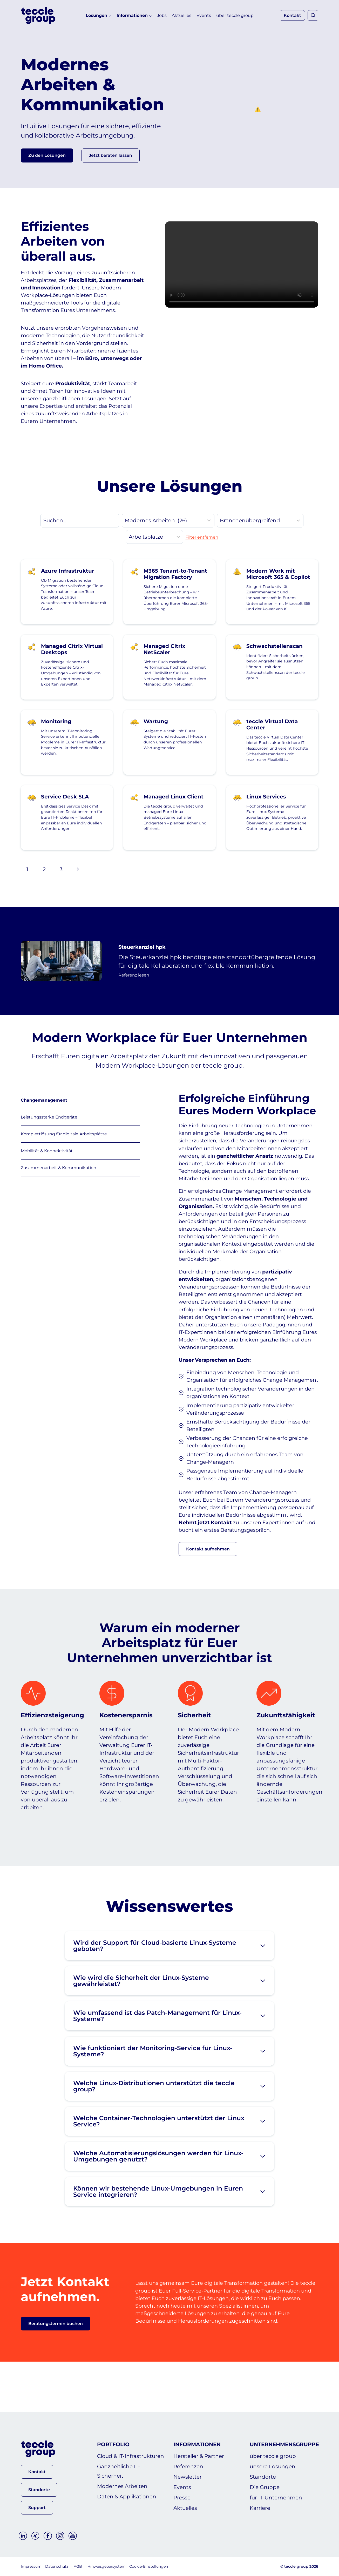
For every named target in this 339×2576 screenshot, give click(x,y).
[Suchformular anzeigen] (313, 15)
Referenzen (188, 2467)
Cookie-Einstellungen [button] (148, 2566)
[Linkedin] (23, 2536)
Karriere (260, 2508)
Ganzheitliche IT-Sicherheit (118, 2471)
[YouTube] (72, 2536)
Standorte (263, 2477)
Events (203, 15)
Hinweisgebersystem (106, 2566)
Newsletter (187, 2477)
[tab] (80, 1121)
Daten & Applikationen (126, 2497)
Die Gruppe (265, 2487)
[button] (111, 159)
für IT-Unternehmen (276, 2498)
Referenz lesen (137, 995)
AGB (78, 2566)
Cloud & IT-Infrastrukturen (130, 2456)
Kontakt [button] (292, 15)
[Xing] (35, 2536)
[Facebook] (48, 2536)
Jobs (162, 15)
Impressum (31, 2566)
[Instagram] (60, 2536)
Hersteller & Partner (198, 2456)
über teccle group (235, 15)
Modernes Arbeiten (122, 2486)
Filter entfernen (202, 556)
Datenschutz (56, 2566)
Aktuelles (181, 15)
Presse (182, 2498)
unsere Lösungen (272, 2467)
